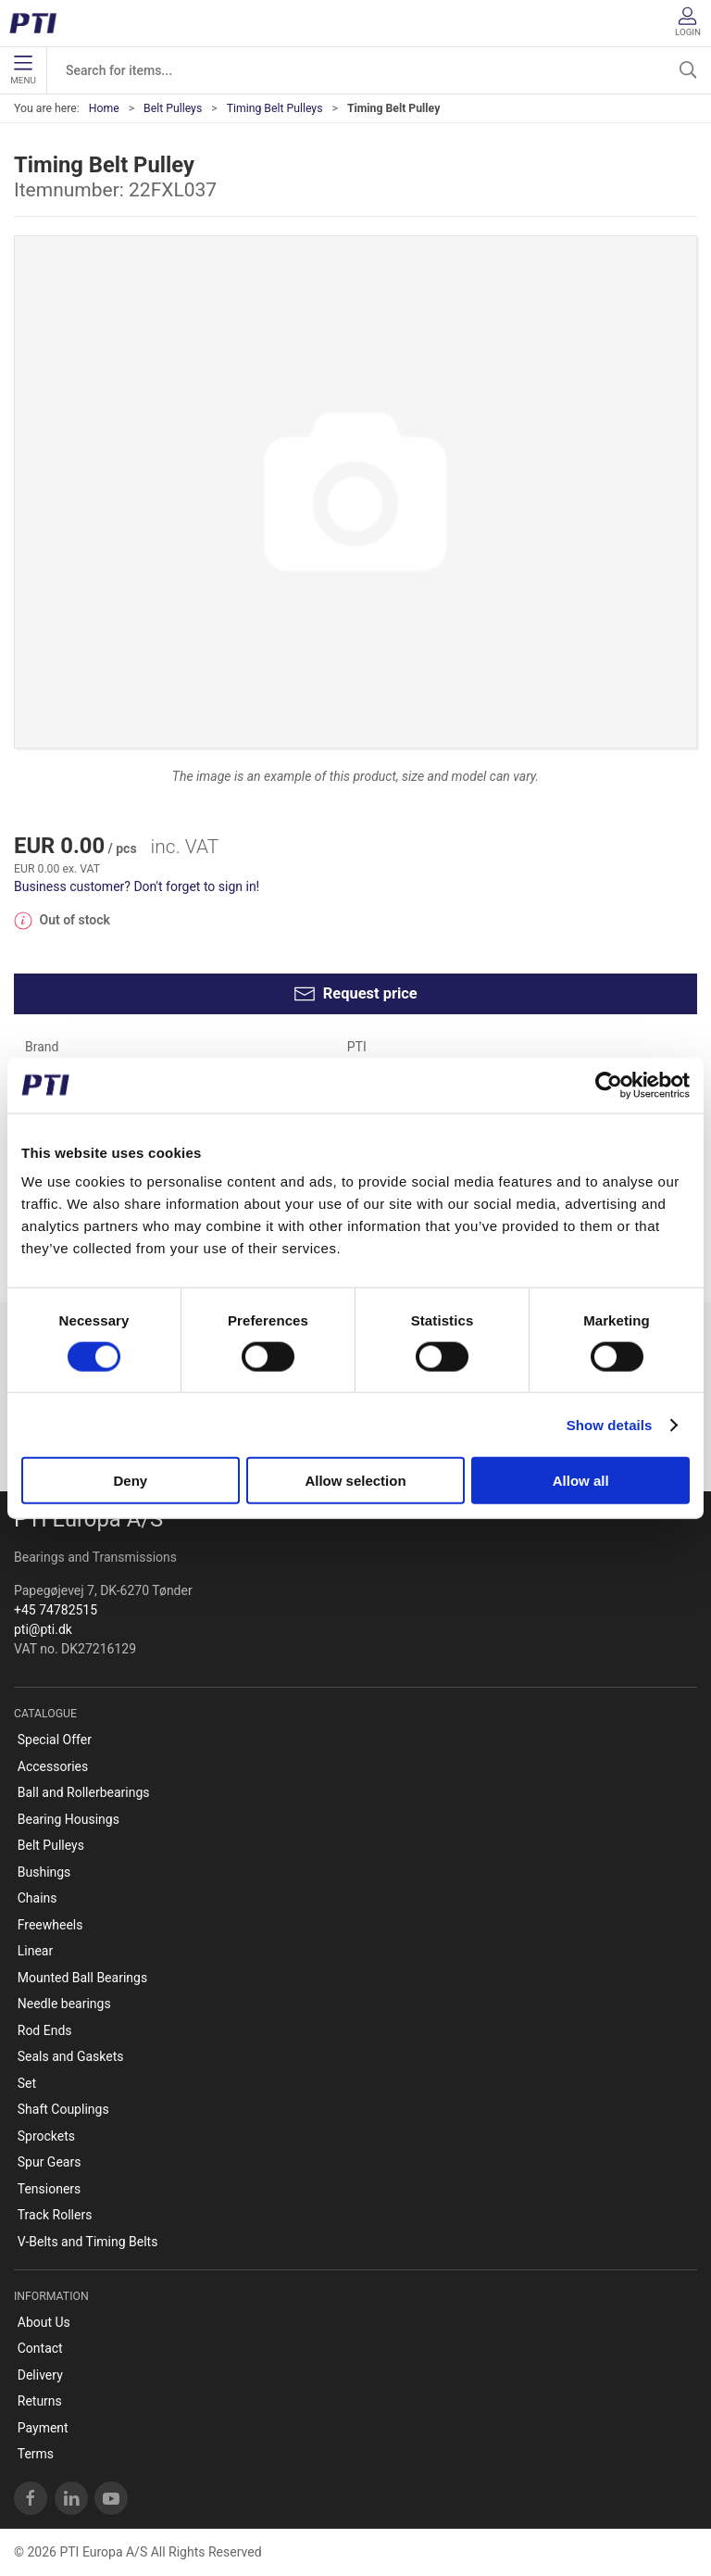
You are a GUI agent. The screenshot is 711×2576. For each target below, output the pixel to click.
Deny (130, 1481)
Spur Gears (49, 2162)
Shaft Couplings (63, 2109)
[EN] (39, 23)
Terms (36, 2453)
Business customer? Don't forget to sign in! (136, 886)
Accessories (53, 1766)
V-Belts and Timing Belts (88, 2241)
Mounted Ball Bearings (82, 1977)
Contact (40, 2348)
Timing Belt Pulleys (275, 108)
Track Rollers (55, 2214)
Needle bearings (64, 2003)
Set (27, 2083)
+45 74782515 (55, 1609)
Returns (40, 2401)
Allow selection (355, 1481)
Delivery (40, 2375)
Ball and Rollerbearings (84, 1792)
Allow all (581, 1481)
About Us (44, 2322)
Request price (355, 994)
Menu (22, 70)
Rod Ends (45, 2030)
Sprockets (46, 2136)
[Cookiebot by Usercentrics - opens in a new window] (609, 1085)
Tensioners (49, 2188)
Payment (43, 2427)
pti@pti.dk (43, 1629)
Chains (37, 1898)
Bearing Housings (68, 1819)
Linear (35, 1950)
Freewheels (50, 1924)
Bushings (44, 1872)
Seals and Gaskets (71, 2056)
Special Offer (55, 1739)
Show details (610, 1424)
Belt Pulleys (172, 108)
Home (104, 108)
